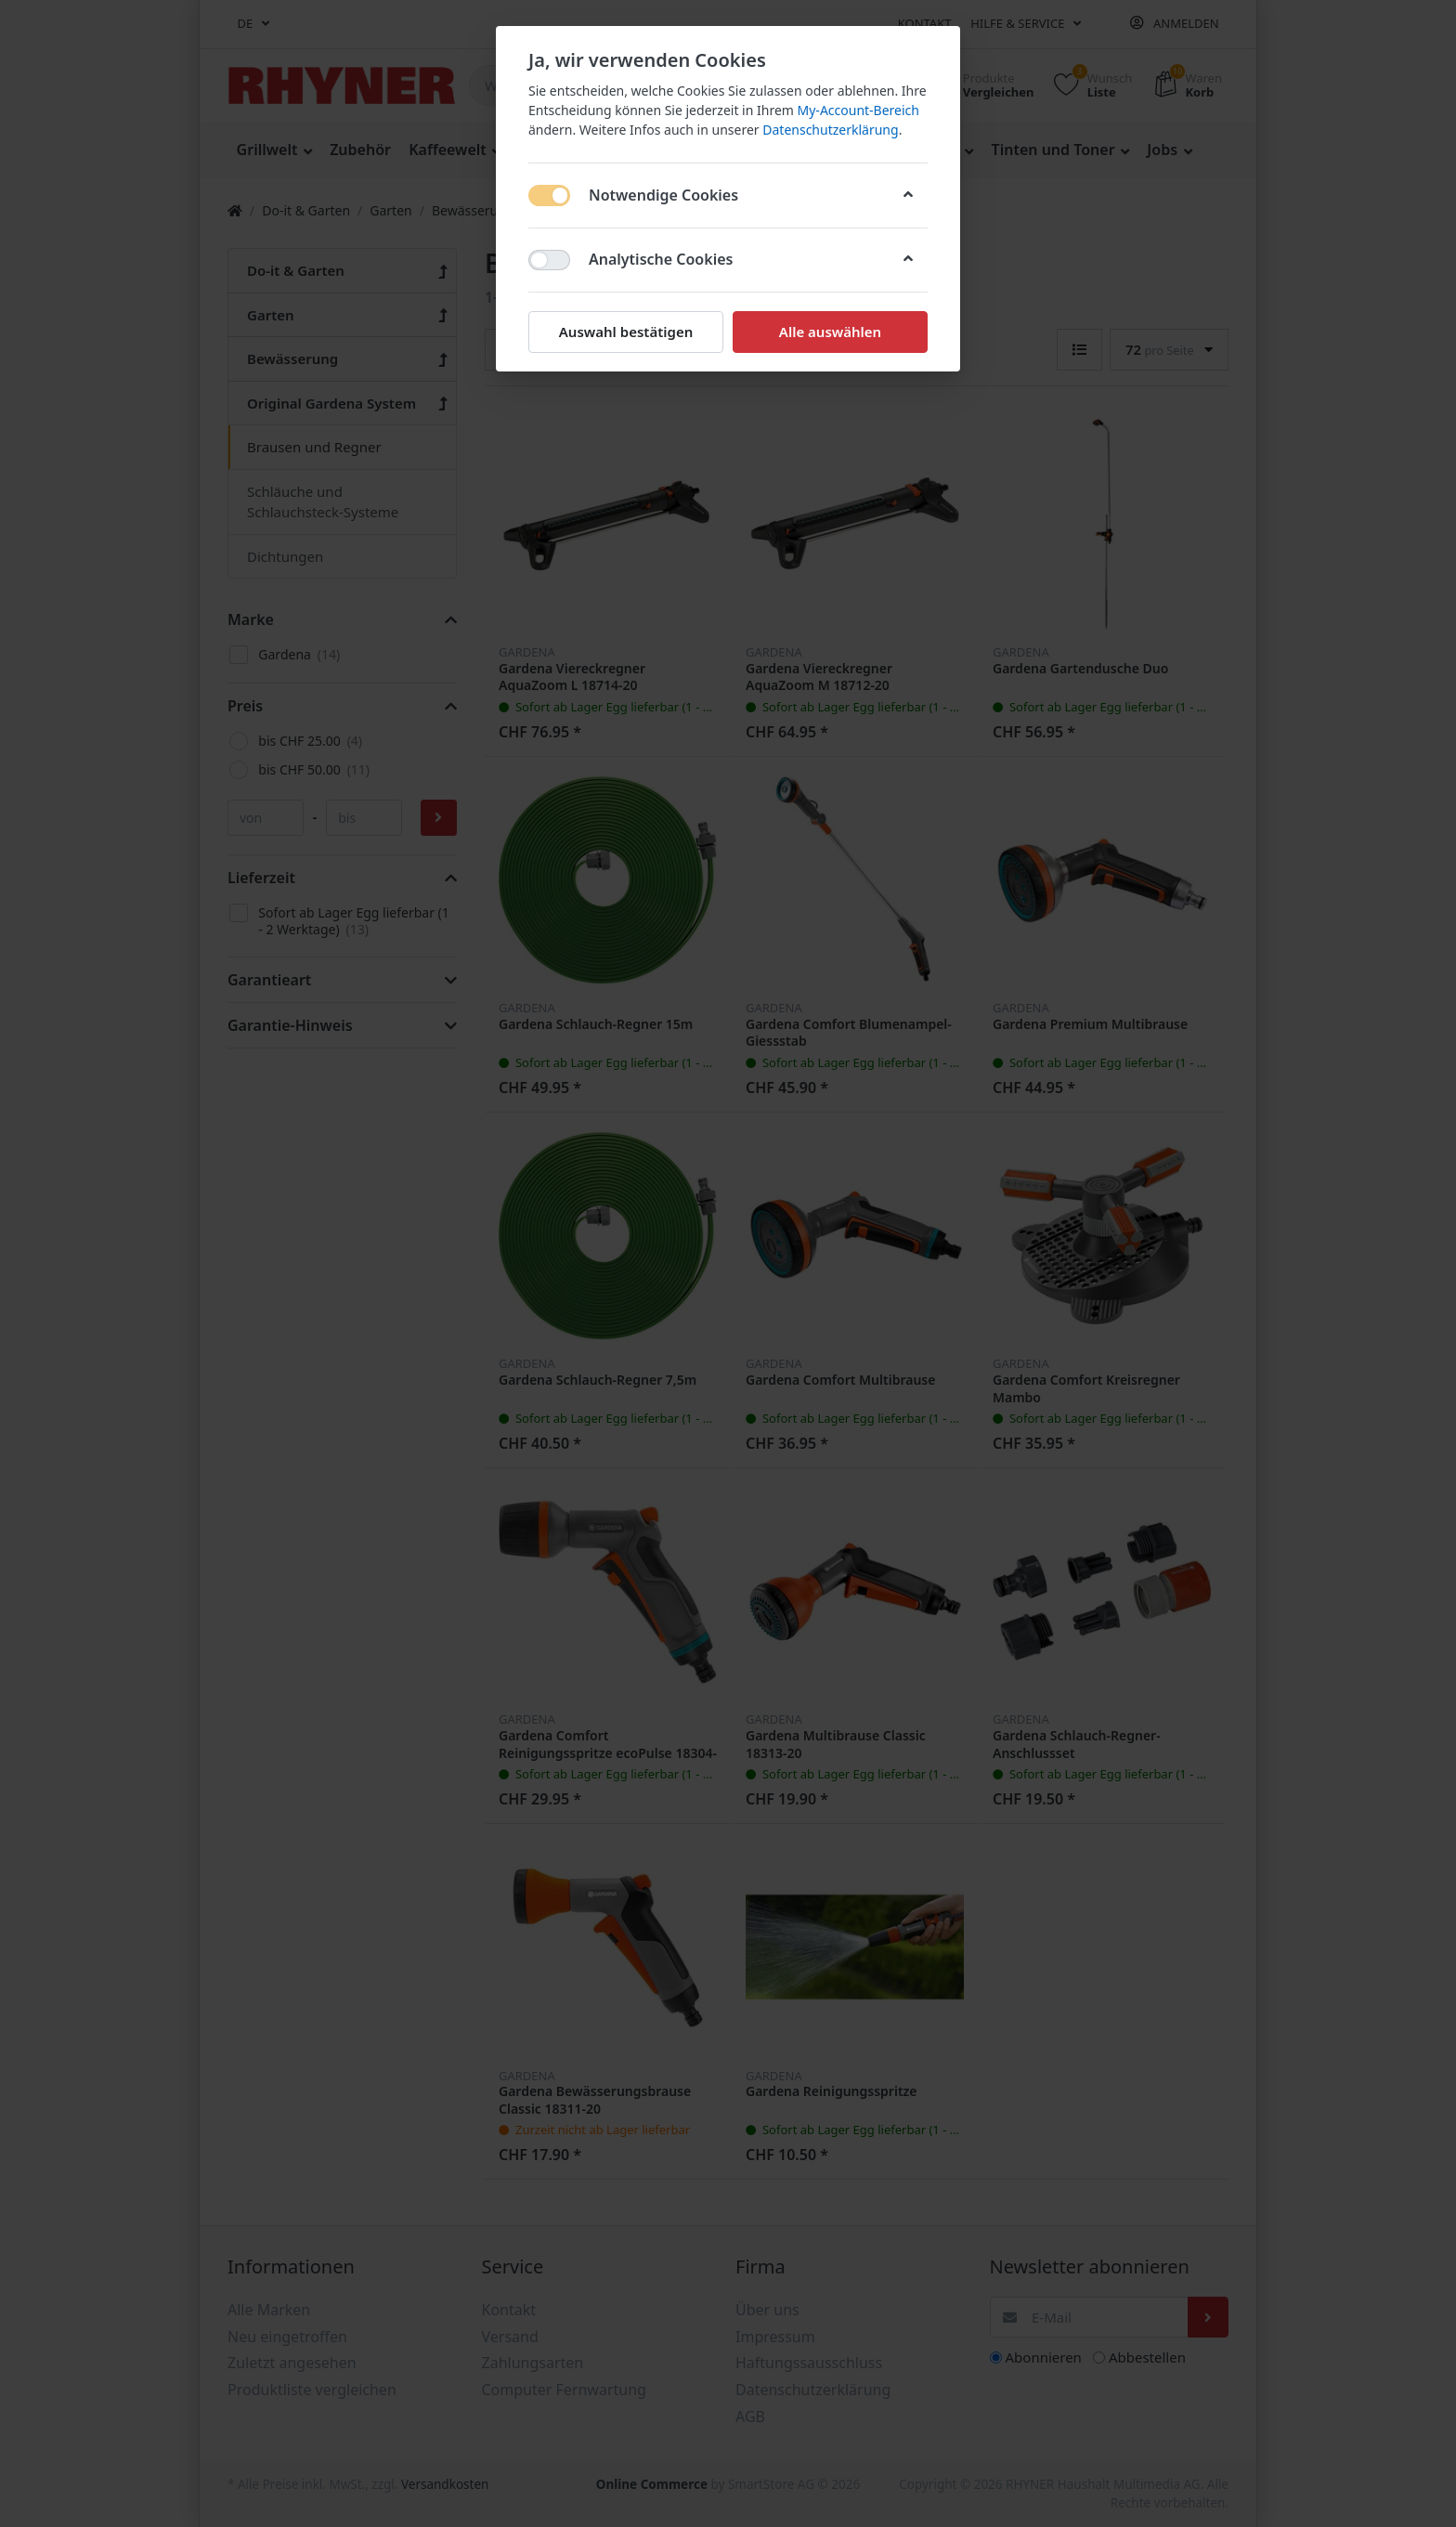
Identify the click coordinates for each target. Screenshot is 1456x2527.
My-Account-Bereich (858, 110)
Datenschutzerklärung (830, 129)
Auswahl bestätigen (626, 331)
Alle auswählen (830, 331)
